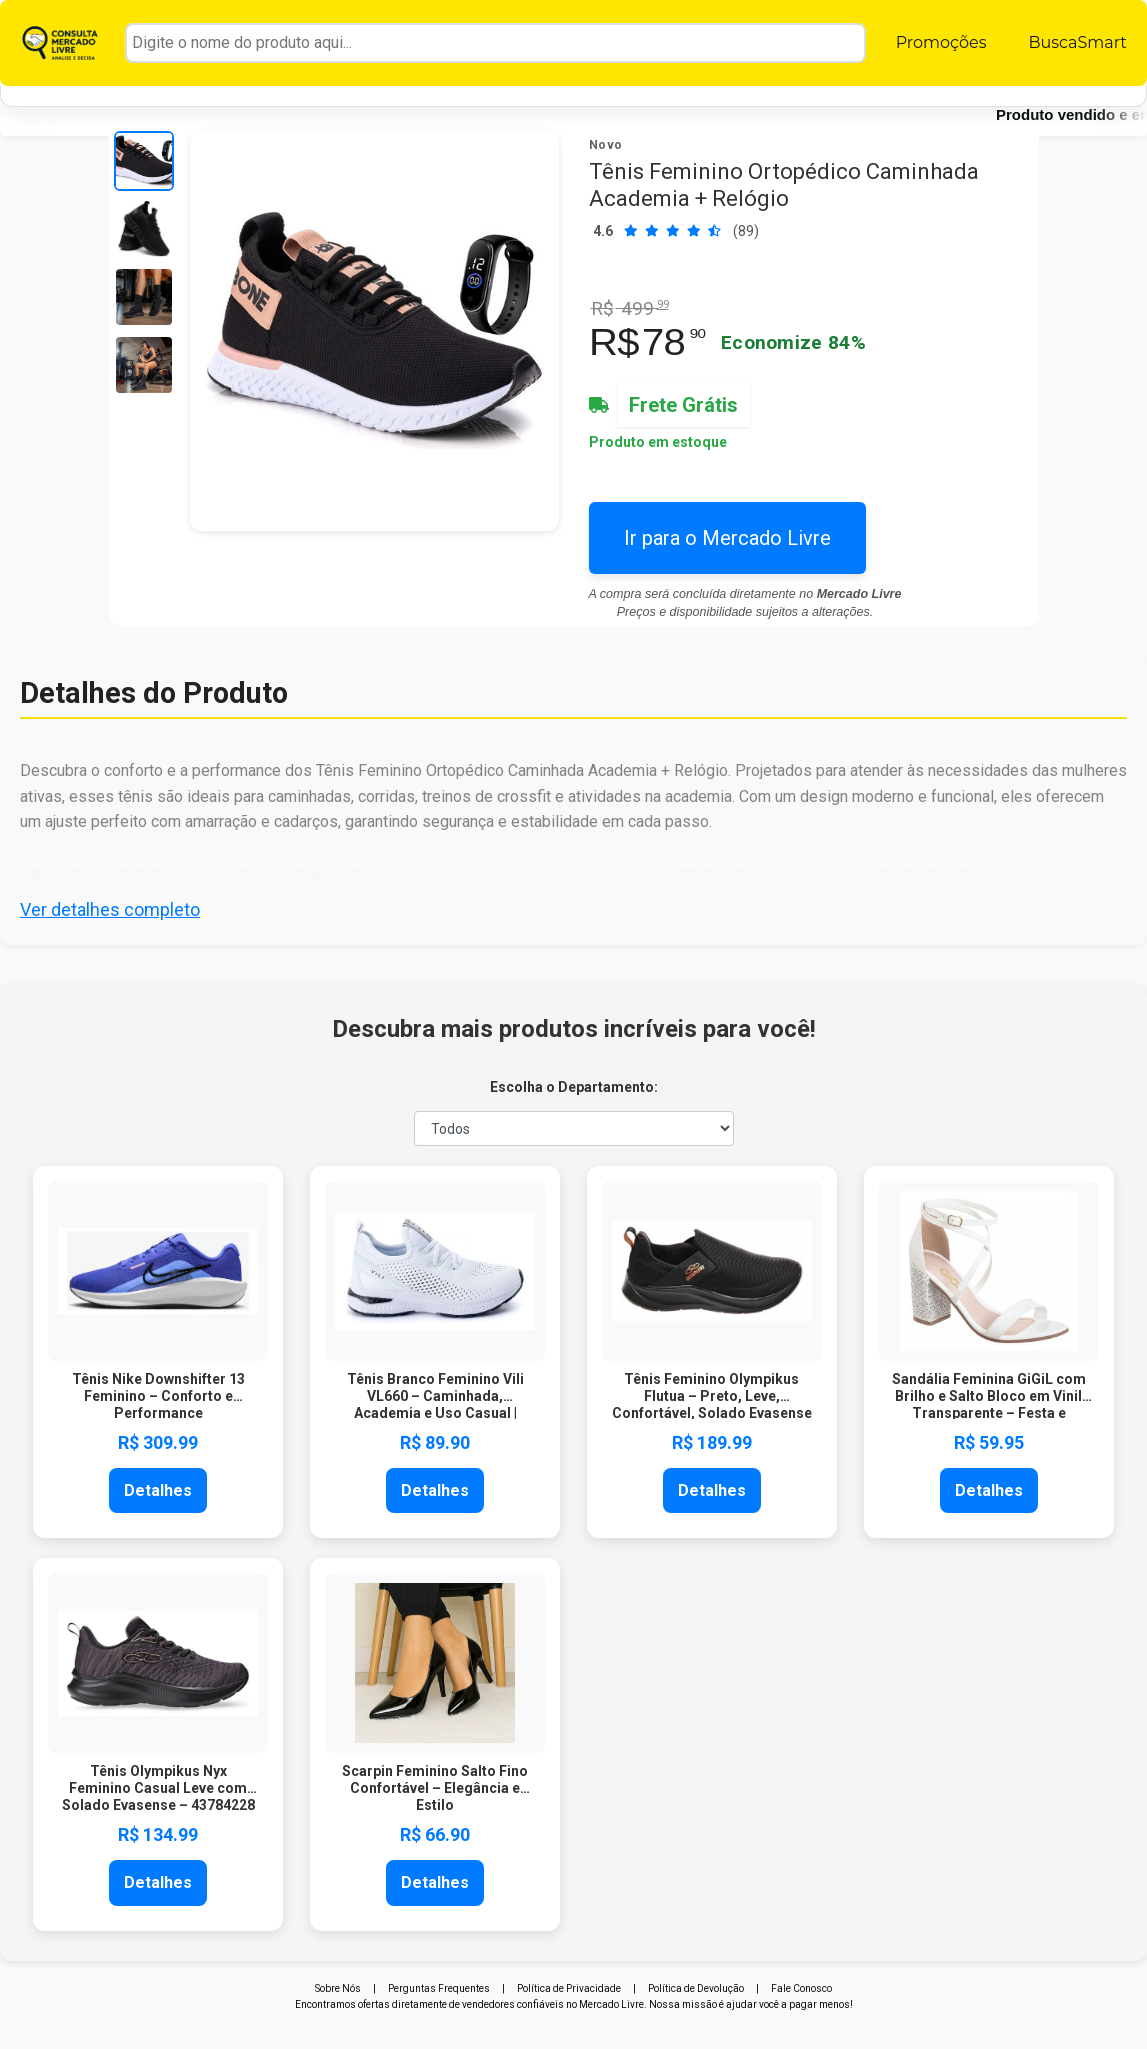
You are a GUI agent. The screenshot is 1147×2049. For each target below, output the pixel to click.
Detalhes (158, 1490)
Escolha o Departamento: (574, 1087)
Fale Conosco (801, 1988)
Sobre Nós (338, 1988)
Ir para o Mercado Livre (727, 538)
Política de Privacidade (569, 1988)
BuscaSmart (1077, 42)
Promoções (941, 42)
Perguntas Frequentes (439, 1988)
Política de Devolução (696, 1988)
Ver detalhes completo (110, 909)
